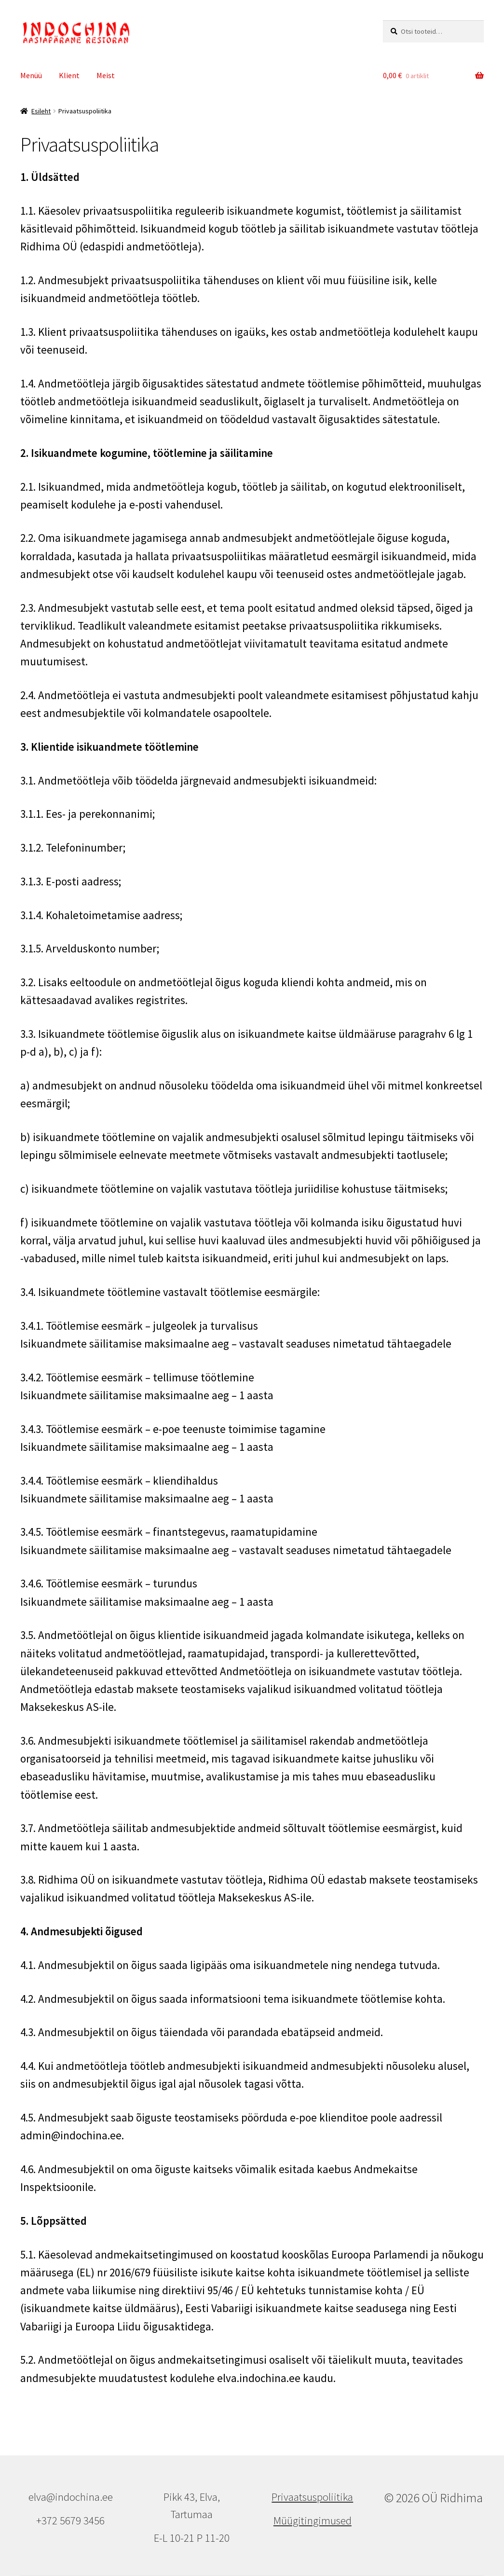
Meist (105, 75)
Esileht (41, 111)
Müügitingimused (312, 2520)
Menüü (31, 75)
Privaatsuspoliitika (312, 2497)
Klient (69, 75)
